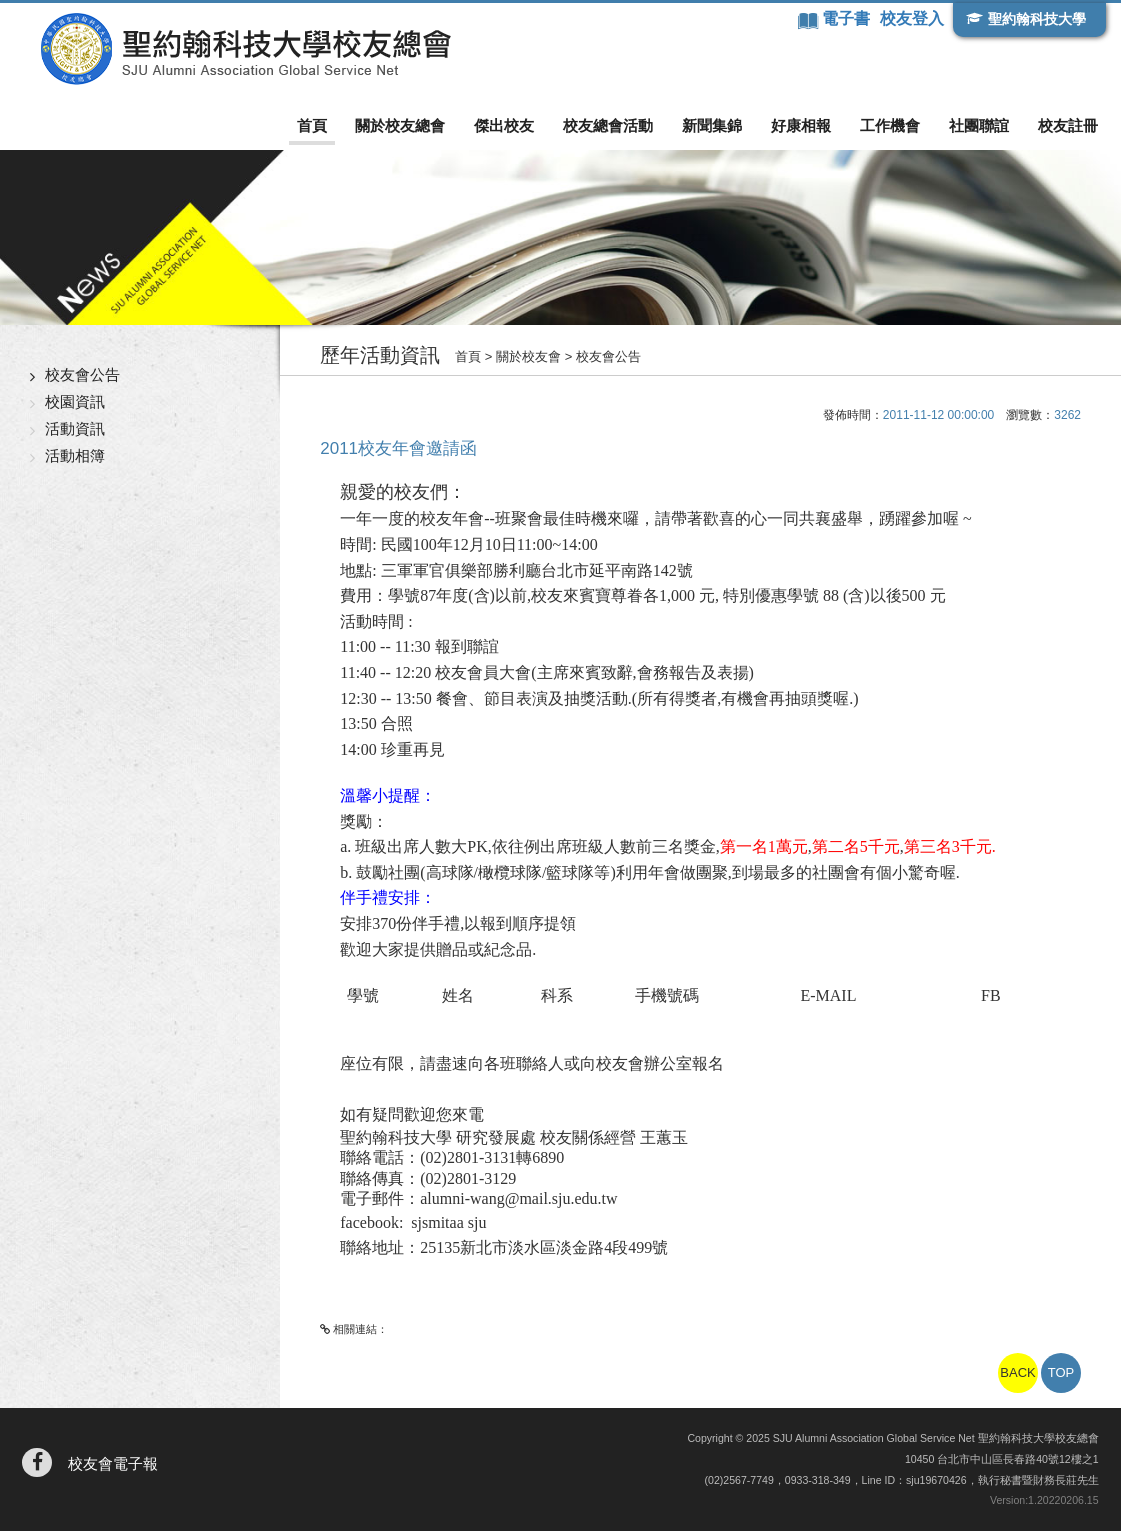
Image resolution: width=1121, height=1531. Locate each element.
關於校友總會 (400, 125)
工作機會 (890, 125)
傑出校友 (504, 125)
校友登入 (912, 18)
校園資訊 (75, 401)
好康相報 (801, 125)
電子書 (848, 18)
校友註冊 (1068, 125)
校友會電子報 (113, 1463)
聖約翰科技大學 (1037, 19)
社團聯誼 (979, 125)
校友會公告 (82, 374)
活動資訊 (75, 428)
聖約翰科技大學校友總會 (245, 49)
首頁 (312, 125)
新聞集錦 (712, 125)
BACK (1017, 1372)
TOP (1061, 1372)
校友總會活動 (608, 125)
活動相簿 (75, 455)
